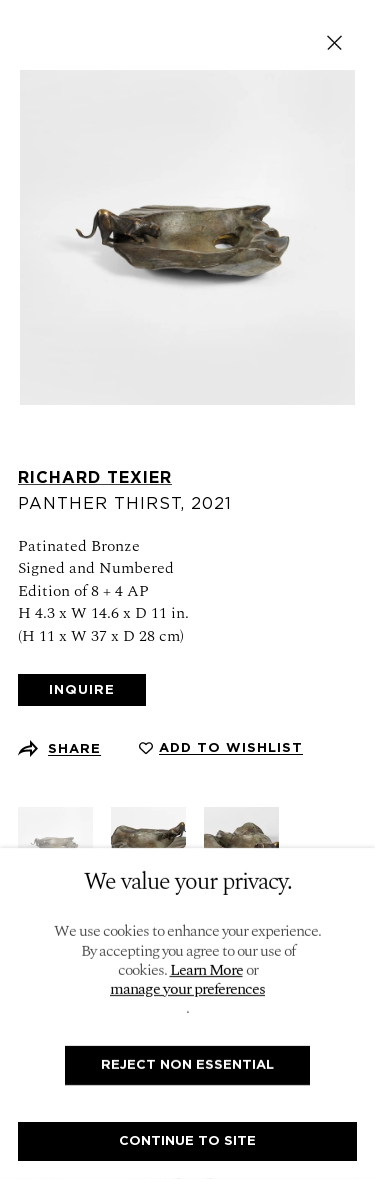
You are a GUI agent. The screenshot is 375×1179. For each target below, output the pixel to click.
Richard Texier (95, 477)
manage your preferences (187, 989)
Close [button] (334, 42)
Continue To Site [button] (187, 1140)
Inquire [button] (82, 689)
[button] (221, 748)
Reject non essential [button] (187, 1064)
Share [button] (74, 748)
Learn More (206, 970)
